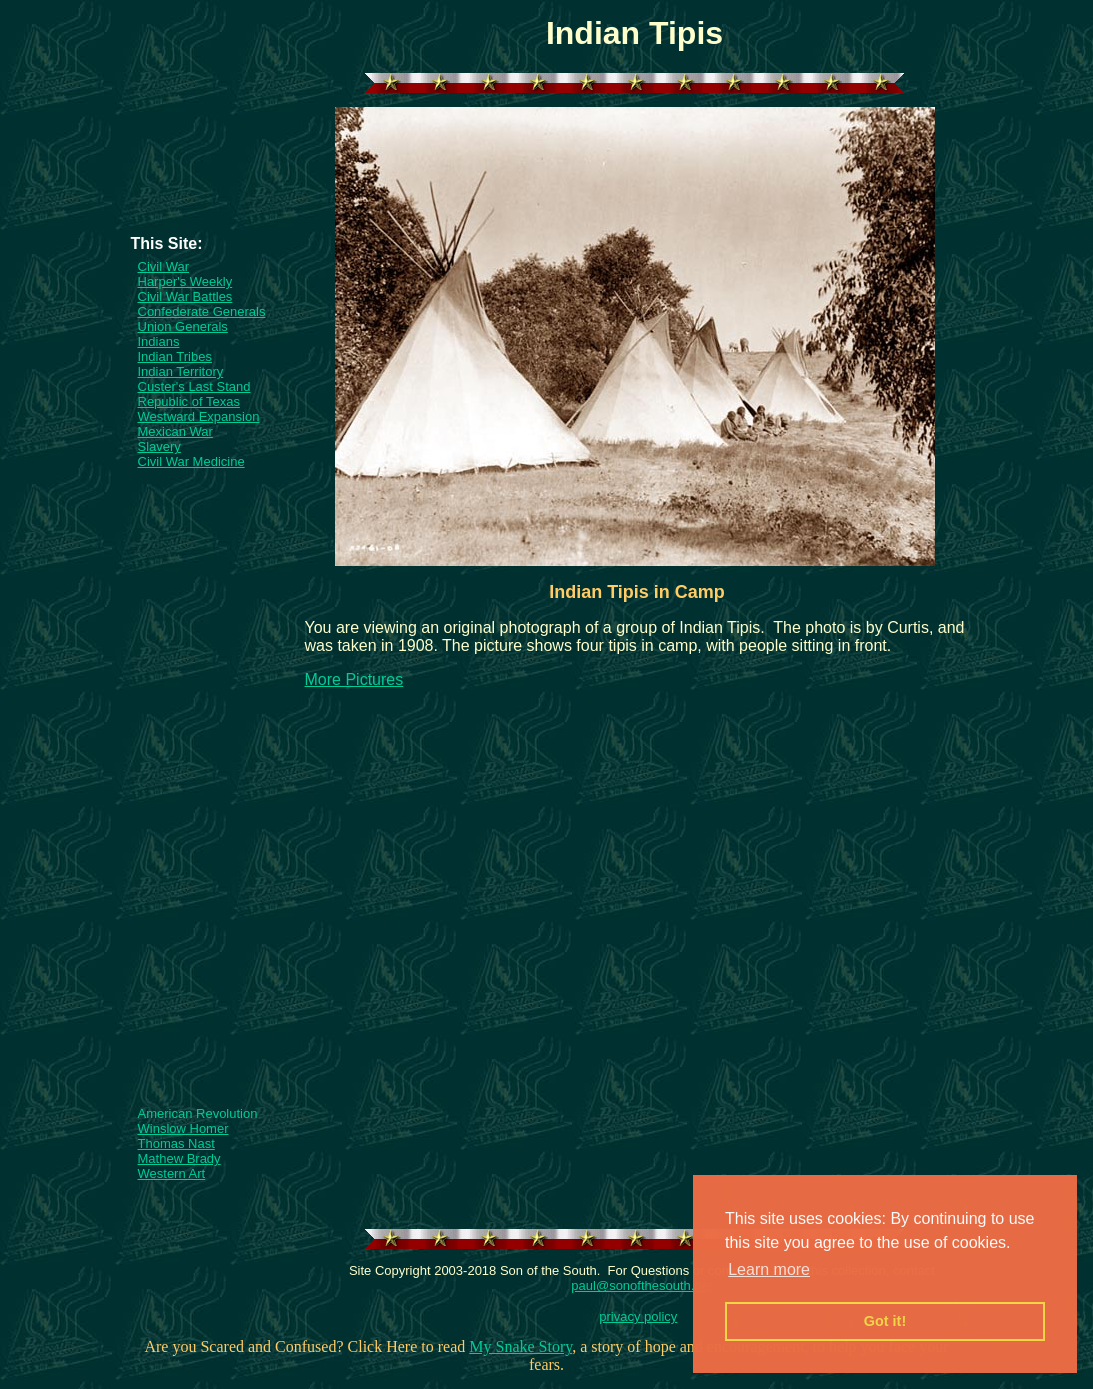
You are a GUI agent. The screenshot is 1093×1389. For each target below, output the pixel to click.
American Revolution (198, 1113)
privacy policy (638, 1316)
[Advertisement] (209, 174)
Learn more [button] (769, 1269)
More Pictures (354, 679)
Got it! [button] (885, 1321)
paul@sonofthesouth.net (641, 1285)
